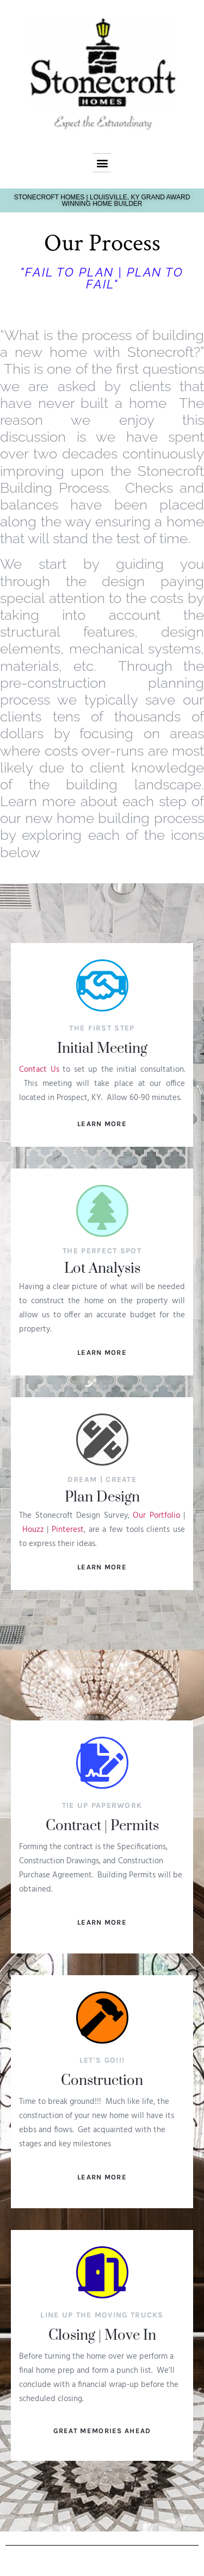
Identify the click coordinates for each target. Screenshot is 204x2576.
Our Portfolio (156, 1515)
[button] (102, 163)
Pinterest (68, 1529)
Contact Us (39, 1069)
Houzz (33, 1529)
